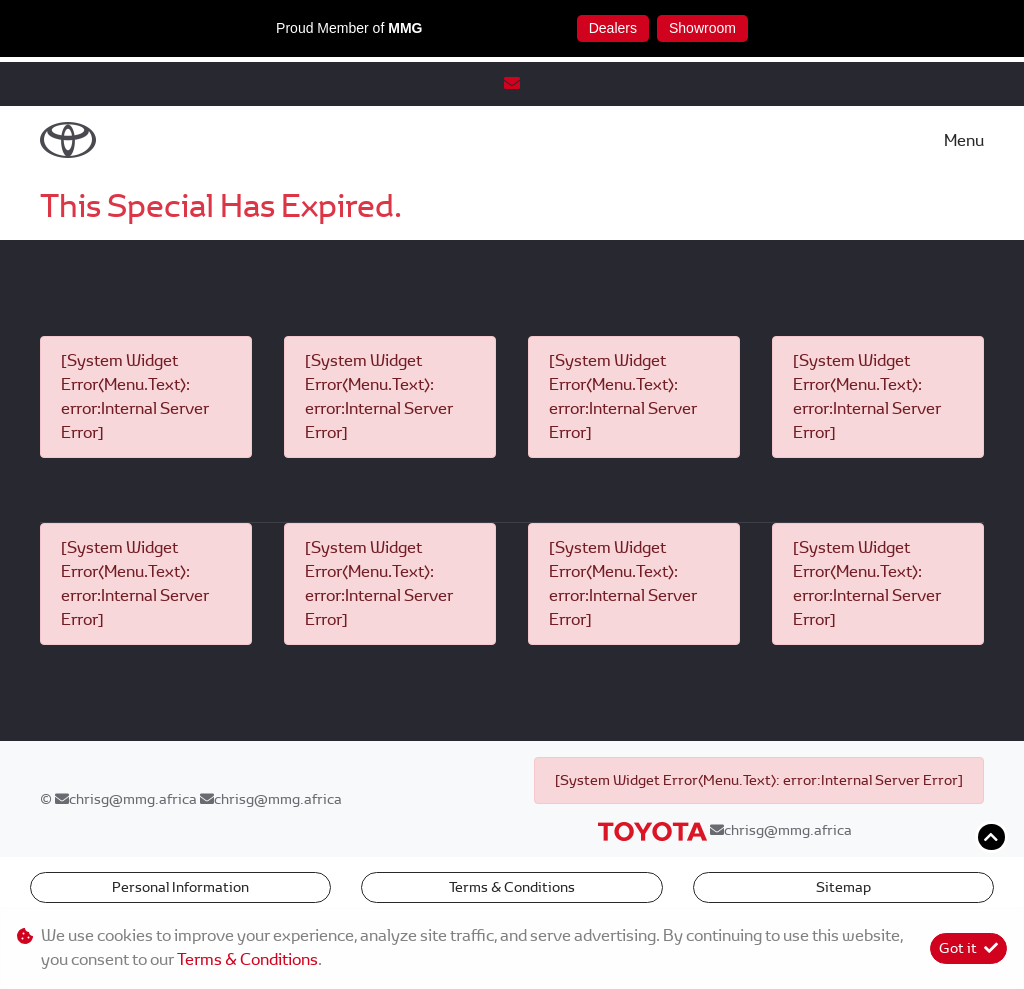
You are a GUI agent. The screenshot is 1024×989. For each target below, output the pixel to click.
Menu (964, 140)
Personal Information (180, 887)
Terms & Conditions (512, 887)
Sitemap (843, 887)
